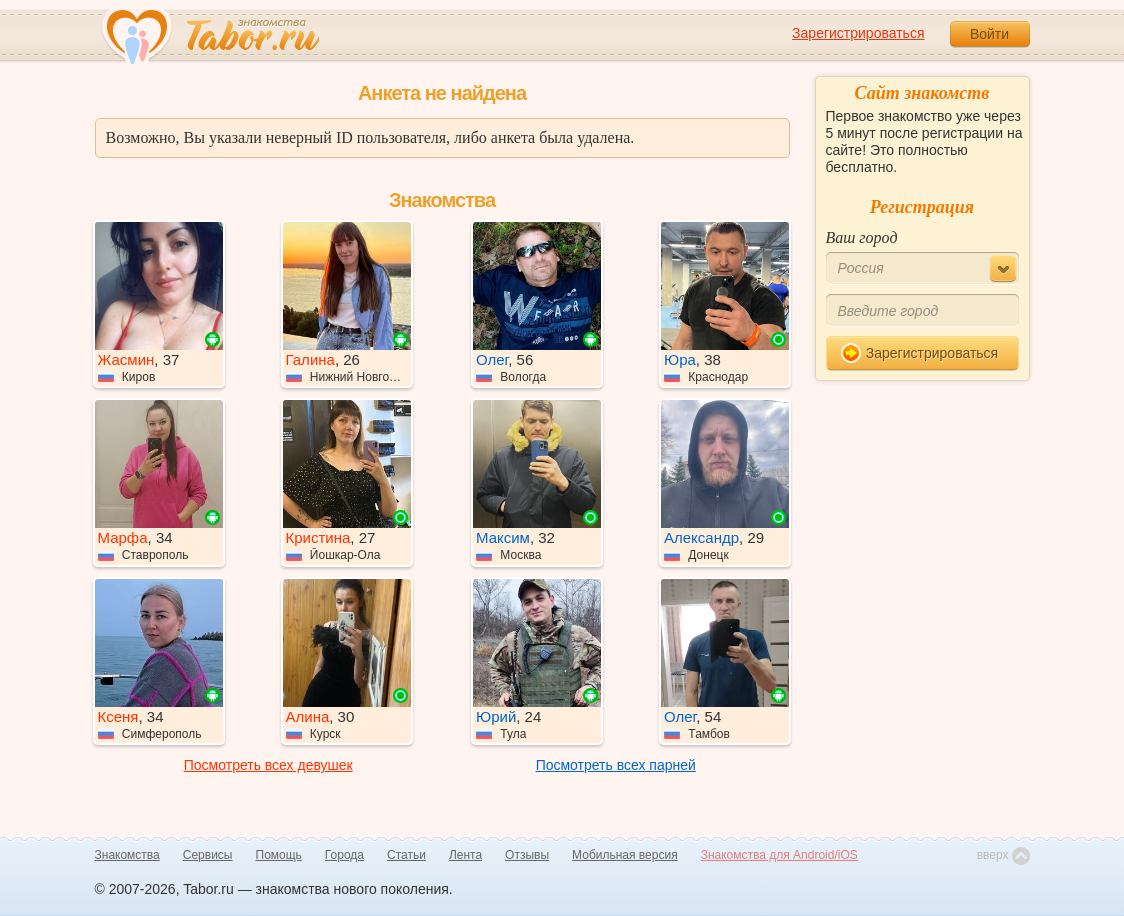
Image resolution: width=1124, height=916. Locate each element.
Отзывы (527, 855)
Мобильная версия (625, 855)
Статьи (406, 855)
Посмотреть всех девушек (268, 765)
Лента (465, 855)
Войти (989, 34)
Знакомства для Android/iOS (779, 855)
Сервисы (208, 855)
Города (344, 855)
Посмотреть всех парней (616, 765)
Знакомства (127, 855)
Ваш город (862, 237)
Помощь (279, 855)
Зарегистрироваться (858, 33)
